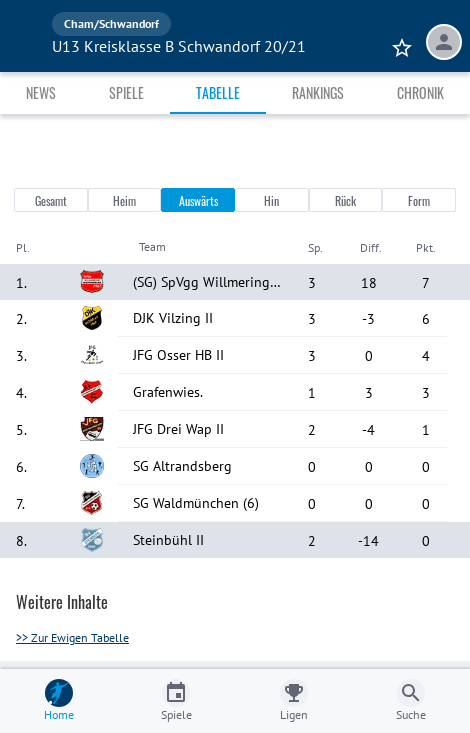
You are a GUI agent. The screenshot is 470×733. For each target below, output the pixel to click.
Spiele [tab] (126, 92)
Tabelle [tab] (218, 92)
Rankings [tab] (318, 92)
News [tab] (41, 92)
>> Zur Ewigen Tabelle (72, 637)
